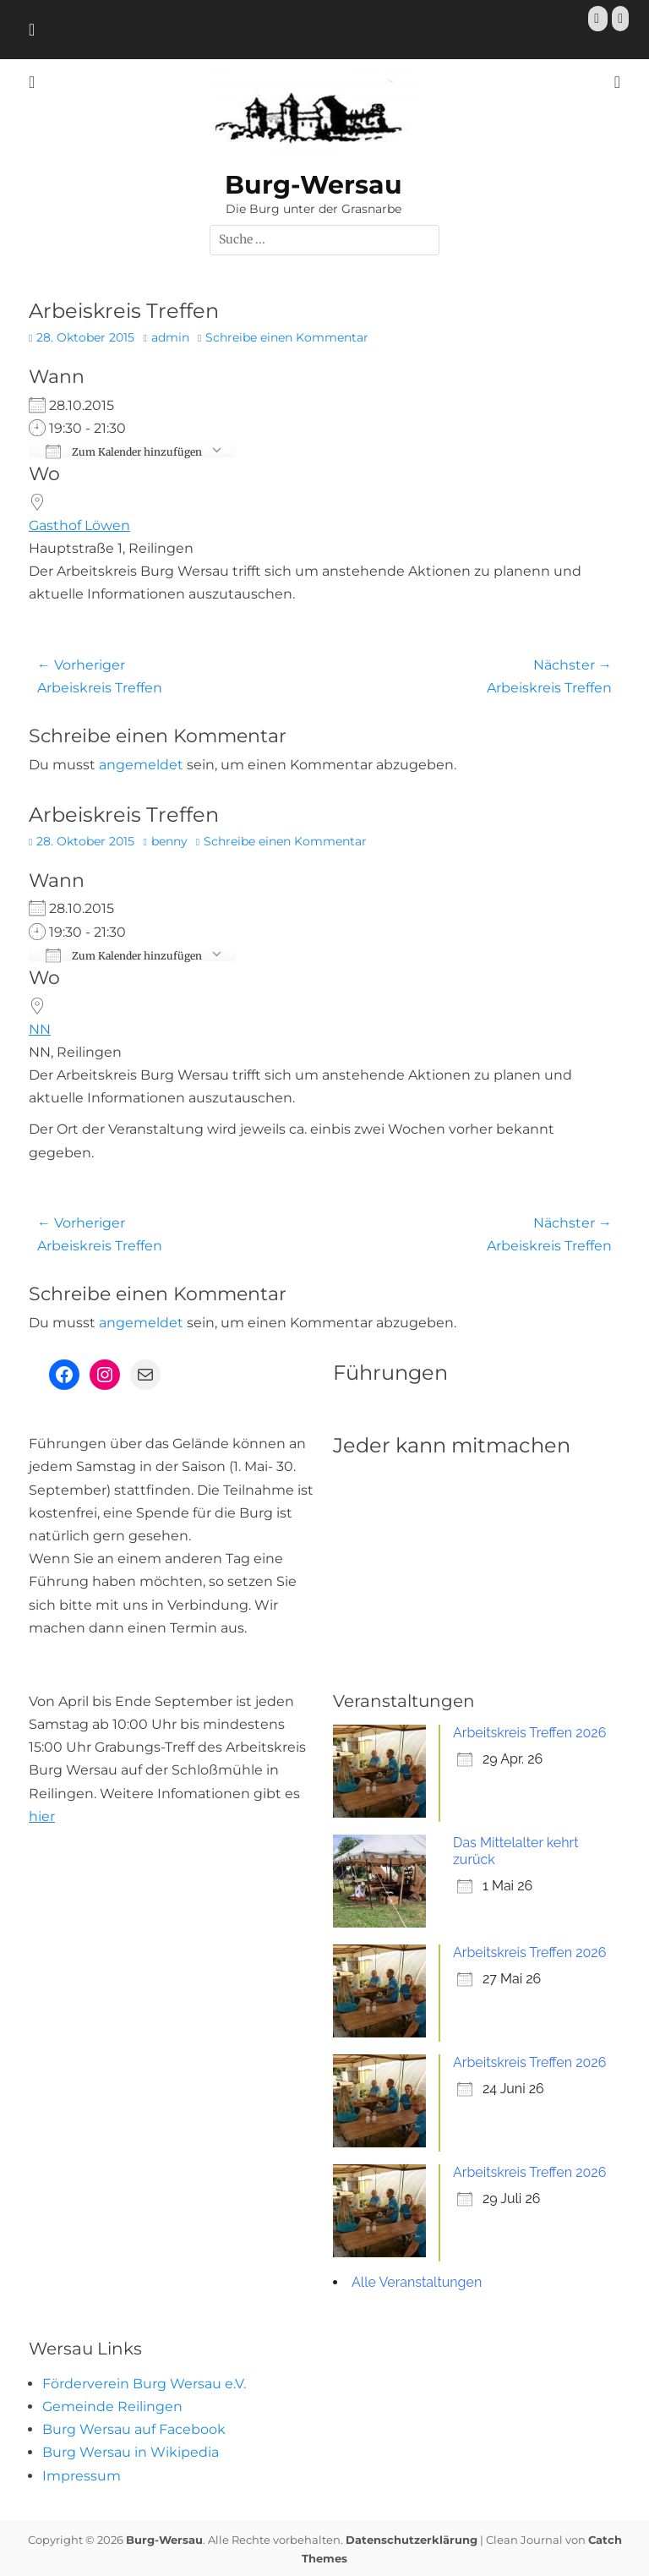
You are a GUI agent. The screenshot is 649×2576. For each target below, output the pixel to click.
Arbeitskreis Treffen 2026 (529, 1733)
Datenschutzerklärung (411, 2539)
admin (170, 337)
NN (40, 1029)
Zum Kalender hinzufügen (124, 450)
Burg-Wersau (313, 184)
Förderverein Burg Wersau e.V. (144, 2384)
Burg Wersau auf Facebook (134, 2429)
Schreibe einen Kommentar (286, 337)
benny (169, 841)
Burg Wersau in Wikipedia (130, 2452)
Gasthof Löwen (79, 525)
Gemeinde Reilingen (112, 2406)
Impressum (81, 2476)
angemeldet (141, 765)
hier (42, 1816)
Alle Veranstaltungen (417, 2282)
